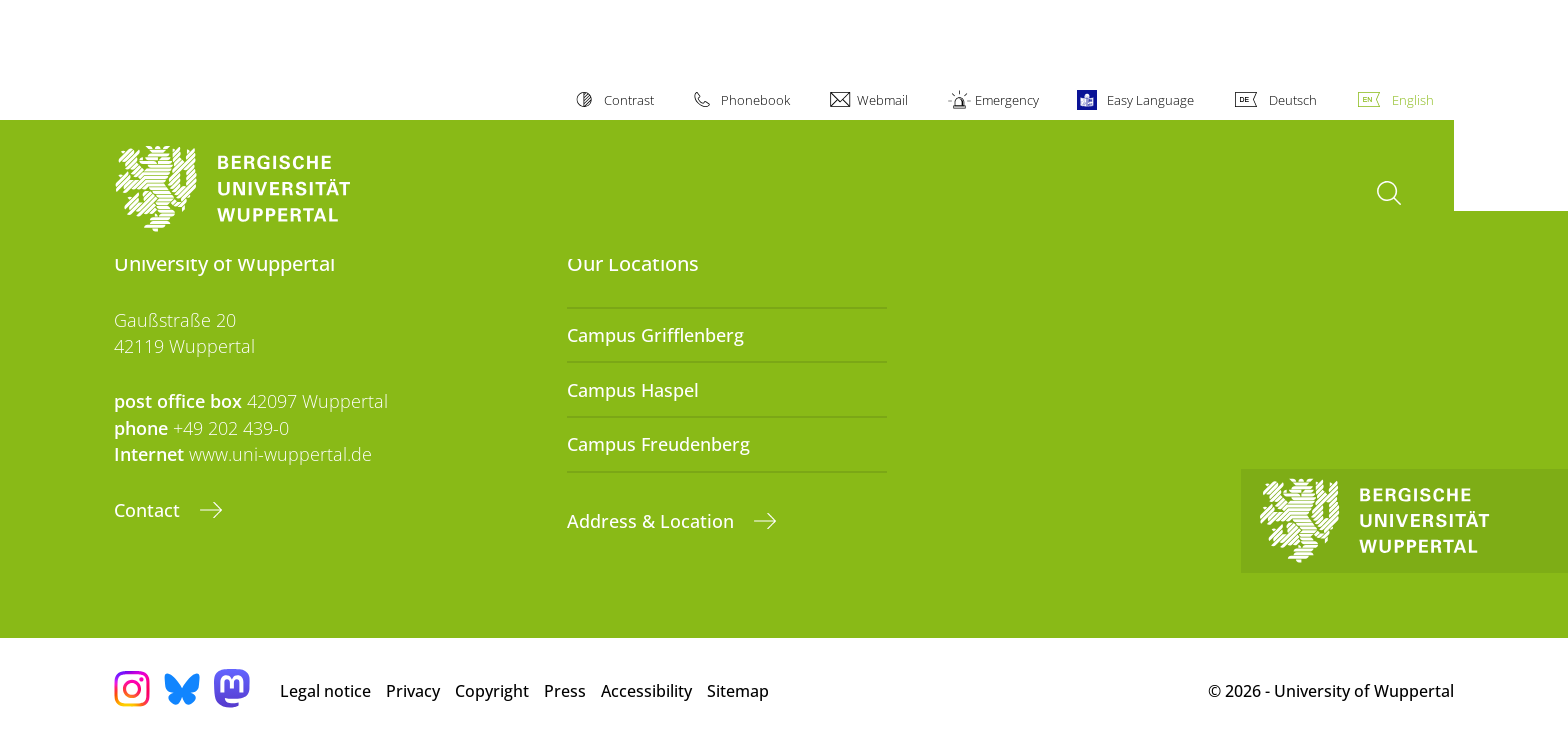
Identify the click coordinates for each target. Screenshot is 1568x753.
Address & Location (653, 521)
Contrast (629, 100)
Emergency (1007, 100)
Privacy (413, 691)
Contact (149, 510)
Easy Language (1150, 100)
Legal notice (325, 691)
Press (565, 691)
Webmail (882, 100)
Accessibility (646, 691)
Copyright (492, 691)
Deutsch (1293, 100)
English (1413, 100)
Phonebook (755, 100)
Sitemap (738, 691)
